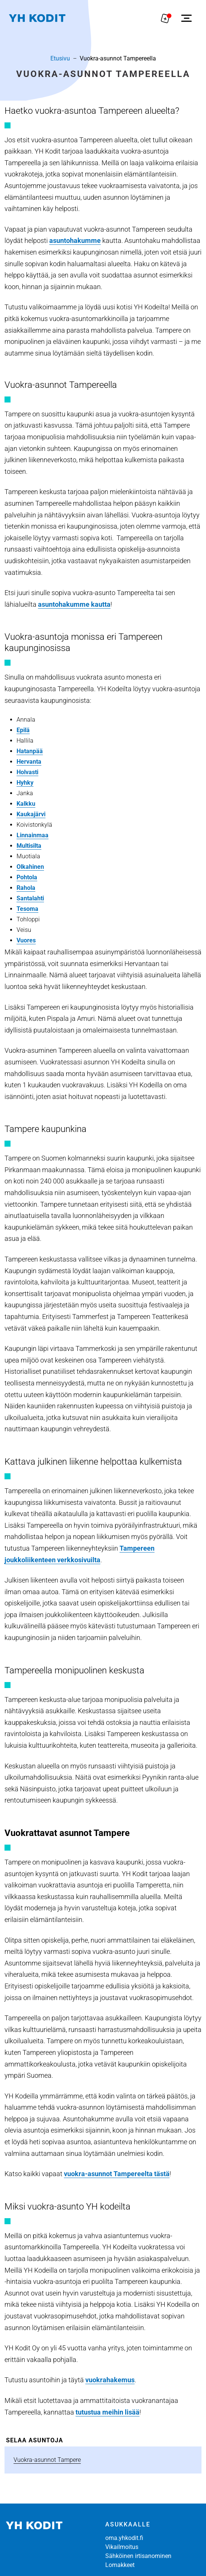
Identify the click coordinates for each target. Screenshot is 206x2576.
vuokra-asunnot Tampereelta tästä (117, 2174)
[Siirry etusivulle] (37, 18)
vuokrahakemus (110, 2380)
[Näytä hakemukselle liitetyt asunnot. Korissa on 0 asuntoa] (165, 18)
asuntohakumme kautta (74, 604)
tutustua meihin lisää (107, 2412)
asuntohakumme (75, 240)
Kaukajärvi (31, 814)
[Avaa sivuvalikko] (186, 18)
